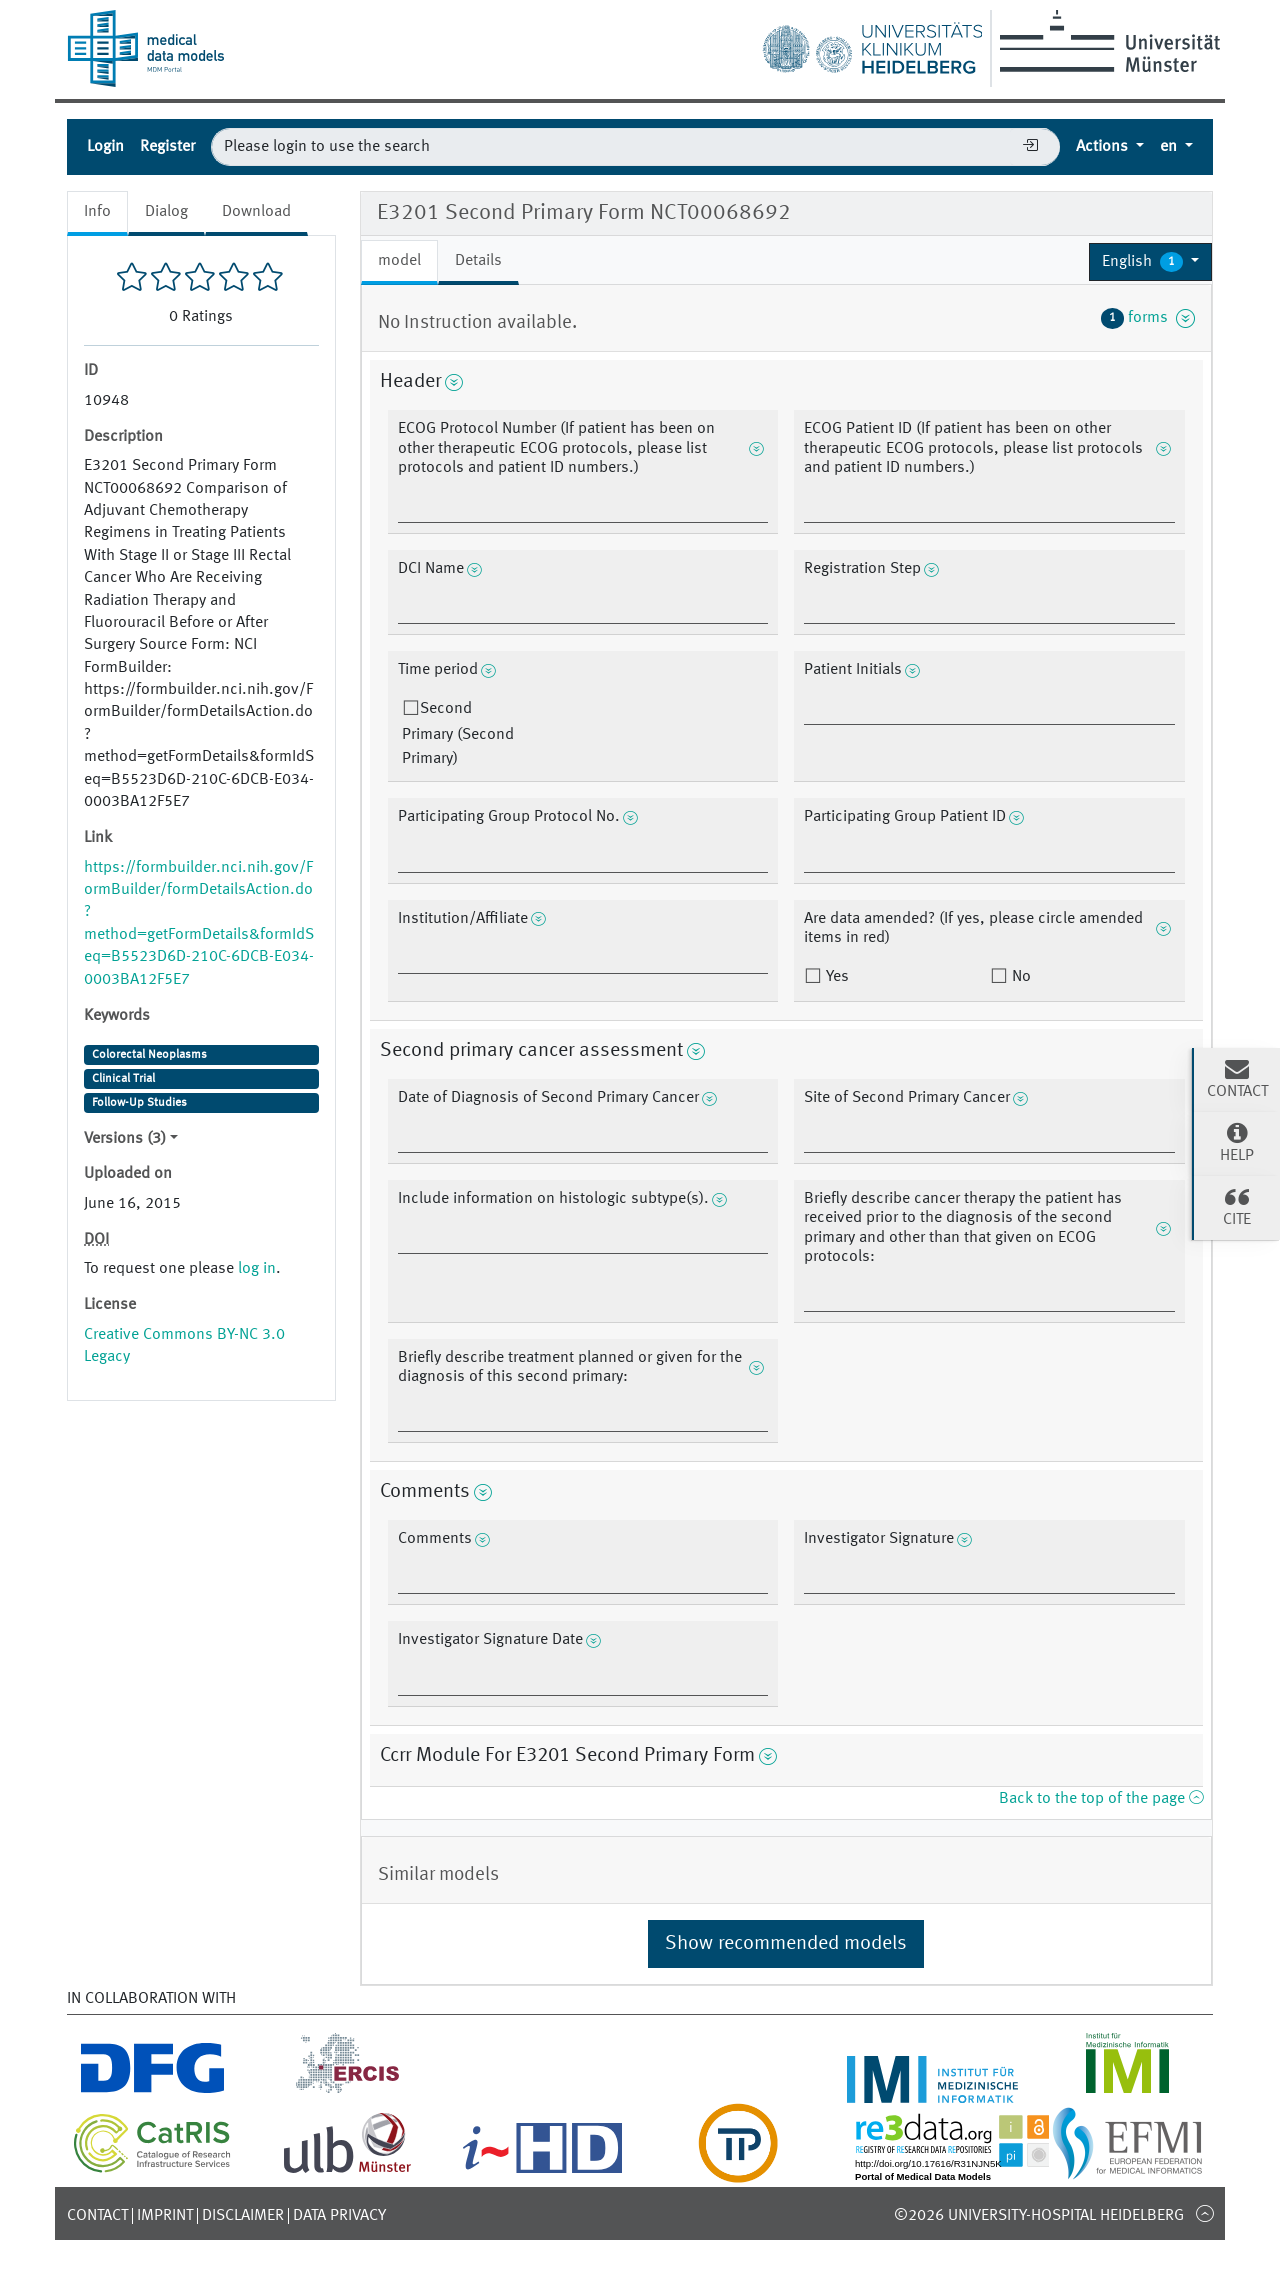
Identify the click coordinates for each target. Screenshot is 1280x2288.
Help (1237, 1142)
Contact (97, 2216)
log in (257, 1269)
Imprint (165, 2216)
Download (256, 212)
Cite (1237, 1206)
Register (167, 147)
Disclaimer (243, 2216)
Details (478, 261)
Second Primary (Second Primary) (458, 734)
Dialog (166, 212)
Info (97, 212)
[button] (1150, 262)
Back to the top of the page (1101, 1799)
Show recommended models (786, 1944)
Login (105, 147)
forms (1148, 318)
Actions (1104, 147)
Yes (835, 977)
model (399, 261)
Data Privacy (339, 2216)
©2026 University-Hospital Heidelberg (1039, 2216)
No (1019, 977)
